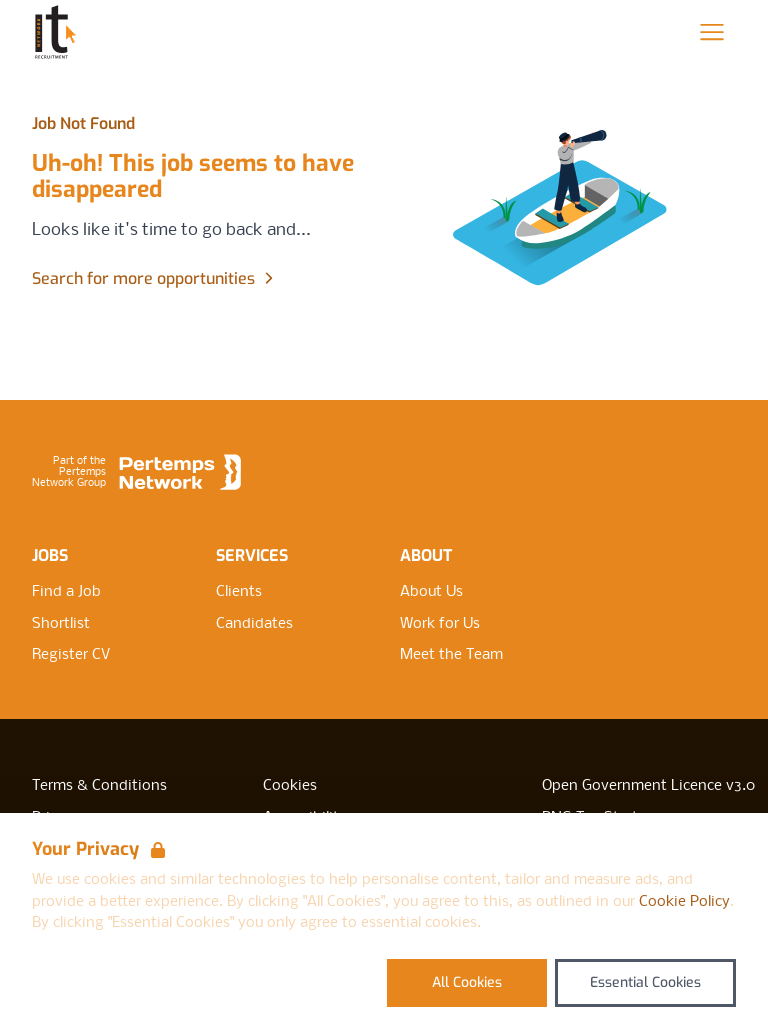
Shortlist (61, 624)
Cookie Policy (684, 902)
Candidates (254, 624)
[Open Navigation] (712, 32)
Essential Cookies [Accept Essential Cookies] (645, 982)
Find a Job (66, 592)
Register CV (71, 655)
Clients (239, 592)
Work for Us (440, 624)
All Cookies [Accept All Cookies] (467, 982)
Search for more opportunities (155, 278)
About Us (431, 592)
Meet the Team (451, 655)
